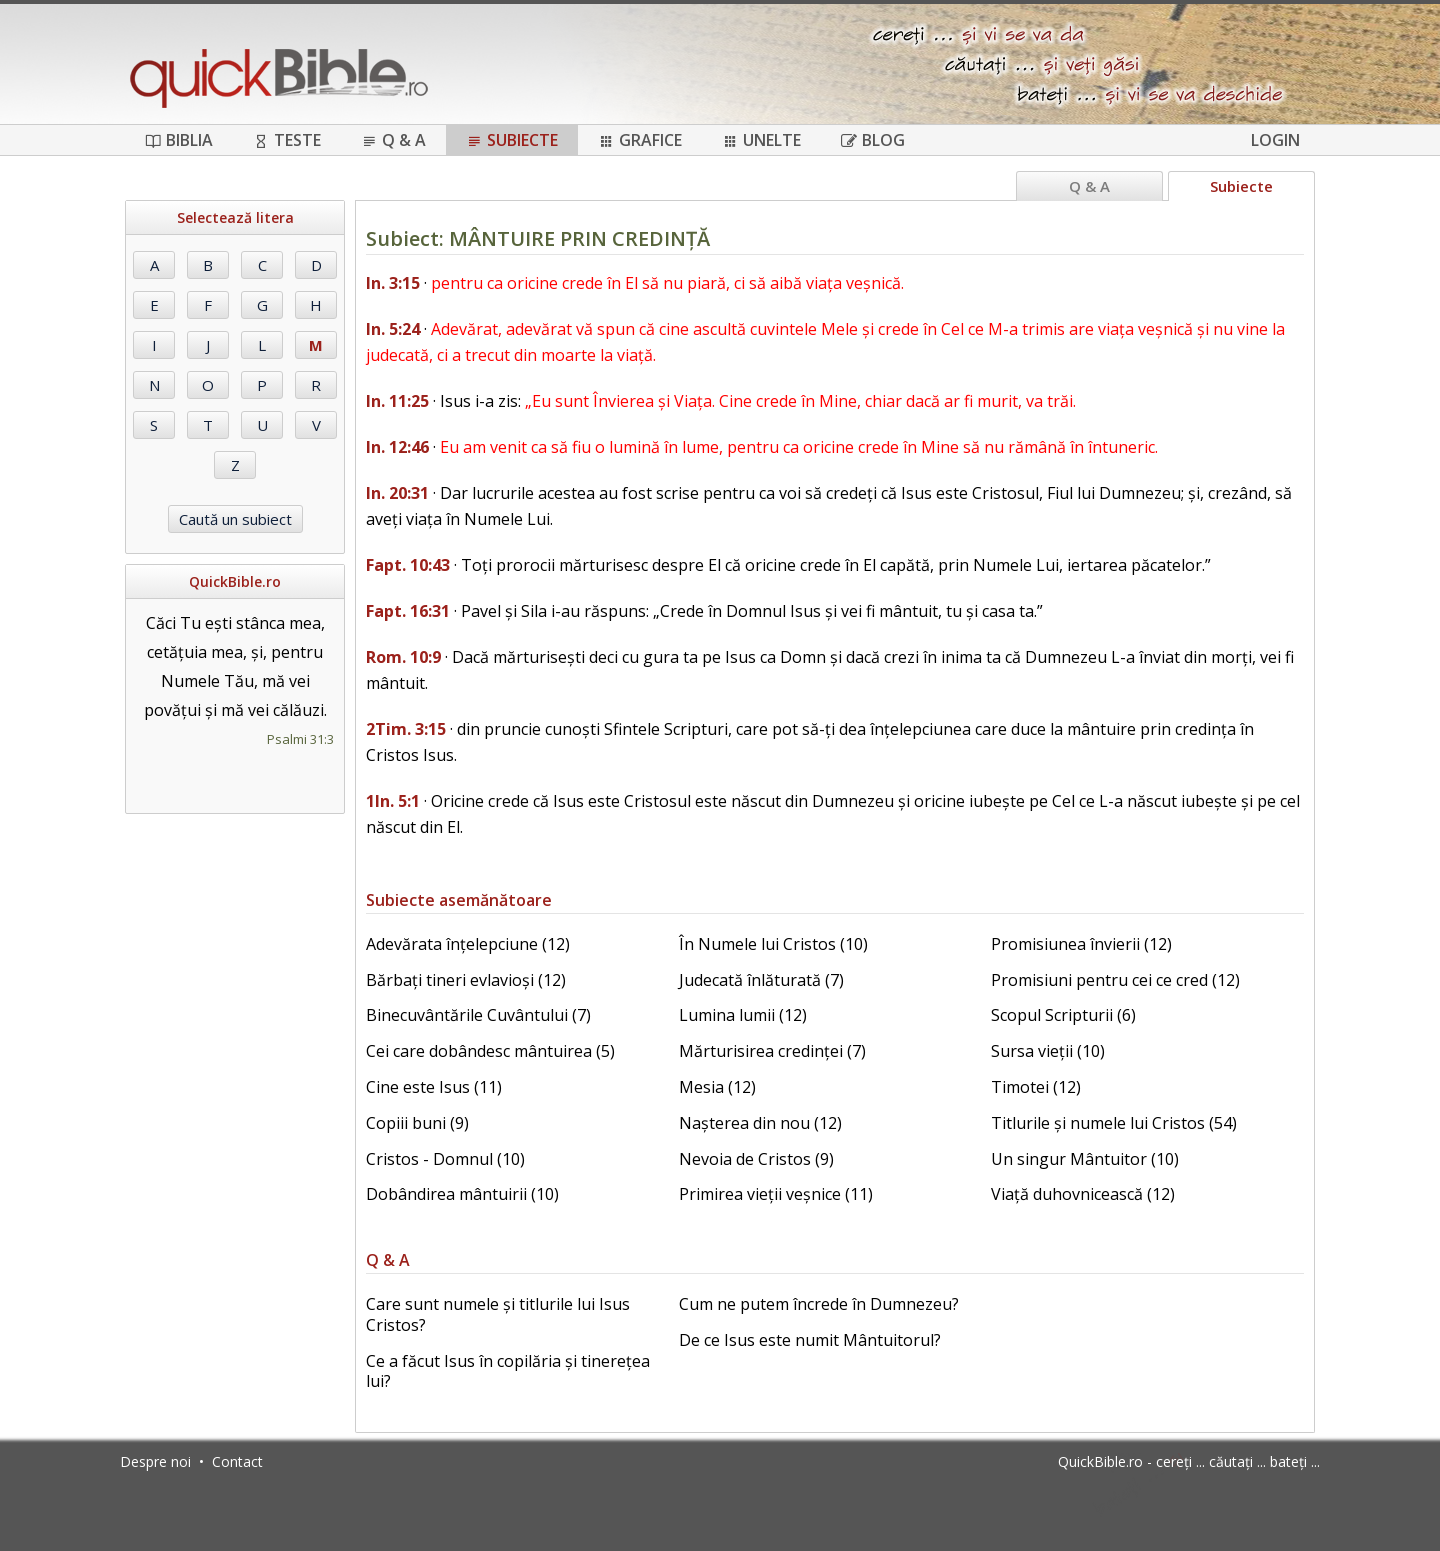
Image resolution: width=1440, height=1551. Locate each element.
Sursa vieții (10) (1048, 1051)
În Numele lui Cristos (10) (773, 944)
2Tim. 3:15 (406, 729)
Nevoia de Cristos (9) (756, 1159)
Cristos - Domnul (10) (445, 1159)
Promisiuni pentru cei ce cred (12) (1115, 980)
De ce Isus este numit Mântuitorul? (810, 1340)
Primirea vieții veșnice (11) (776, 1194)
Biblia (179, 140)
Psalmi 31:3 (300, 739)
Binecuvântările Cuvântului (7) (478, 1015)
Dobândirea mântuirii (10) (462, 1194)
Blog (873, 140)
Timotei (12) (1036, 1087)
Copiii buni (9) (417, 1123)
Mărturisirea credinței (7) (772, 1051)
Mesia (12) (717, 1087)
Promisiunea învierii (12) (1081, 944)
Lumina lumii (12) (743, 1015)
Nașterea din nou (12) (760, 1123)
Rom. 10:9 (403, 657)
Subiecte (512, 140)
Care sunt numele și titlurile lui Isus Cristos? (498, 1314)
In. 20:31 (397, 493)
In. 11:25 (397, 401)
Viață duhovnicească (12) (1083, 1194)
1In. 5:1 (393, 801)
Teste (287, 140)
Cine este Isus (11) (434, 1087)
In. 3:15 (393, 283)
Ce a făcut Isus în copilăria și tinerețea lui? (508, 1371)
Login (1275, 140)
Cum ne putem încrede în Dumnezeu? (819, 1304)
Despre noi (155, 1461)
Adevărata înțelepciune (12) (468, 944)
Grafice (640, 140)
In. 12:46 (397, 447)
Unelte (761, 140)
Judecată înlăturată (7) (761, 980)
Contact (237, 1461)
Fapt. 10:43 (408, 565)
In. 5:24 (393, 329)
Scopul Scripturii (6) (1063, 1015)
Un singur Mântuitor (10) (1085, 1159)
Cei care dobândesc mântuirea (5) (490, 1051)
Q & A (393, 140)
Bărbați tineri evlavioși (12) (466, 980)
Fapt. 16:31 (408, 611)
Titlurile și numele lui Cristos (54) (1114, 1123)
